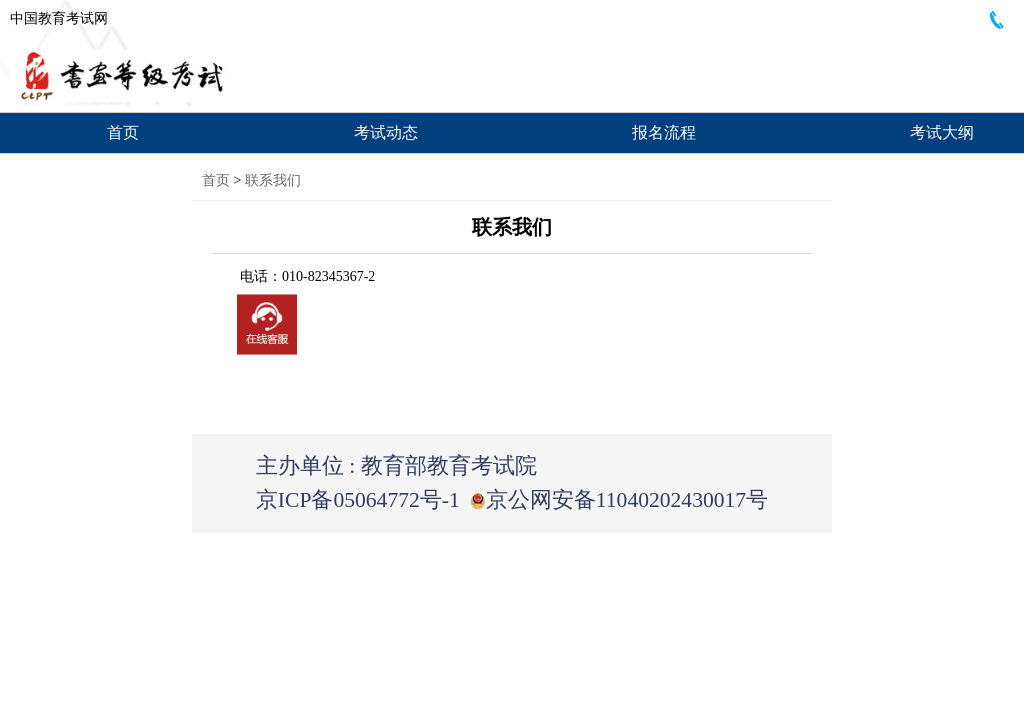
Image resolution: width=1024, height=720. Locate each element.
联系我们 (273, 180)
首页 (123, 132)
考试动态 (386, 132)
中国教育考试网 (59, 18)
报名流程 (664, 132)
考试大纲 (942, 132)
